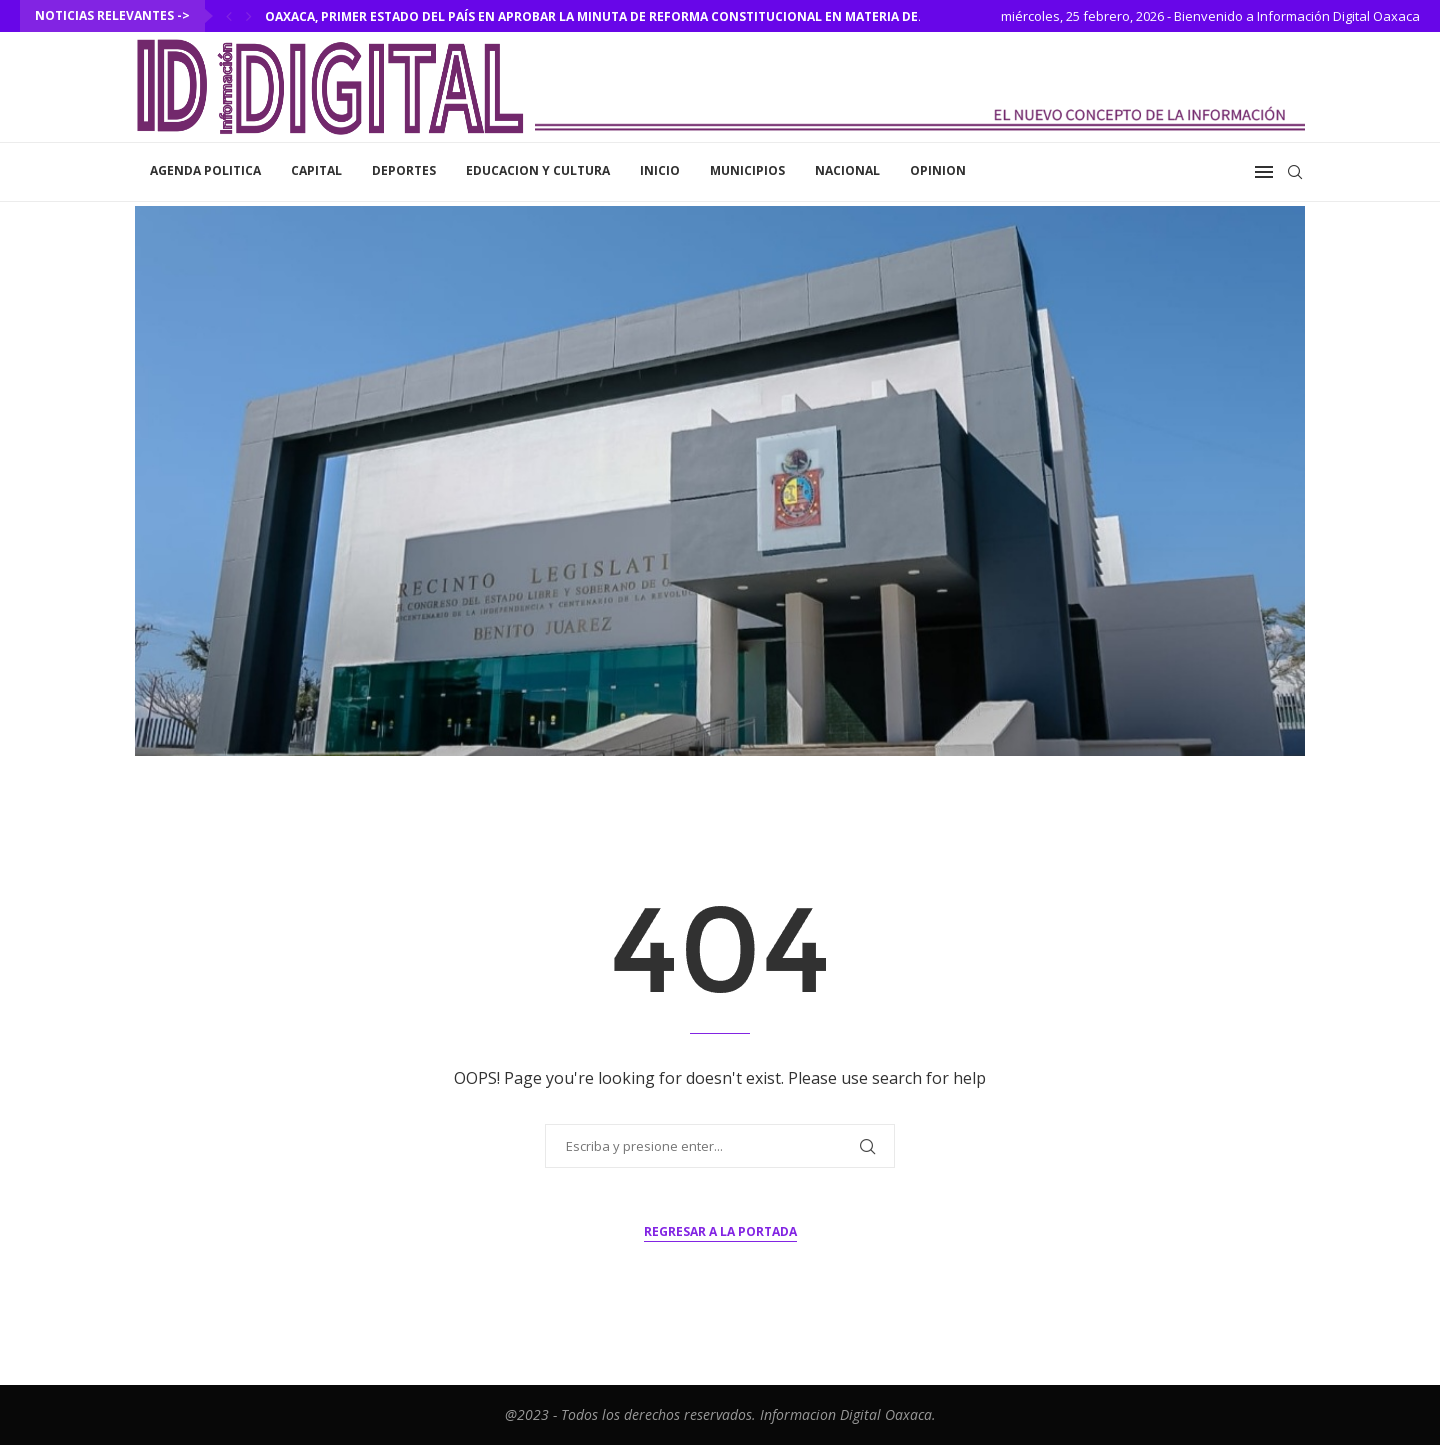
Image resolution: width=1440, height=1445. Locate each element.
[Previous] (229, 16)
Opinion (938, 170)
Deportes (404, 170)
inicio (660, 170)
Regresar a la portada (720, 1231)
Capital (316, 170)
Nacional (847, 170)
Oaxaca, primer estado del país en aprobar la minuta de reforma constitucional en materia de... (597, 16)
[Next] (249, 16)
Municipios (747, 170)
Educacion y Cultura (538, 170)
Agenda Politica (205, 170)
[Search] (1295, 172)
